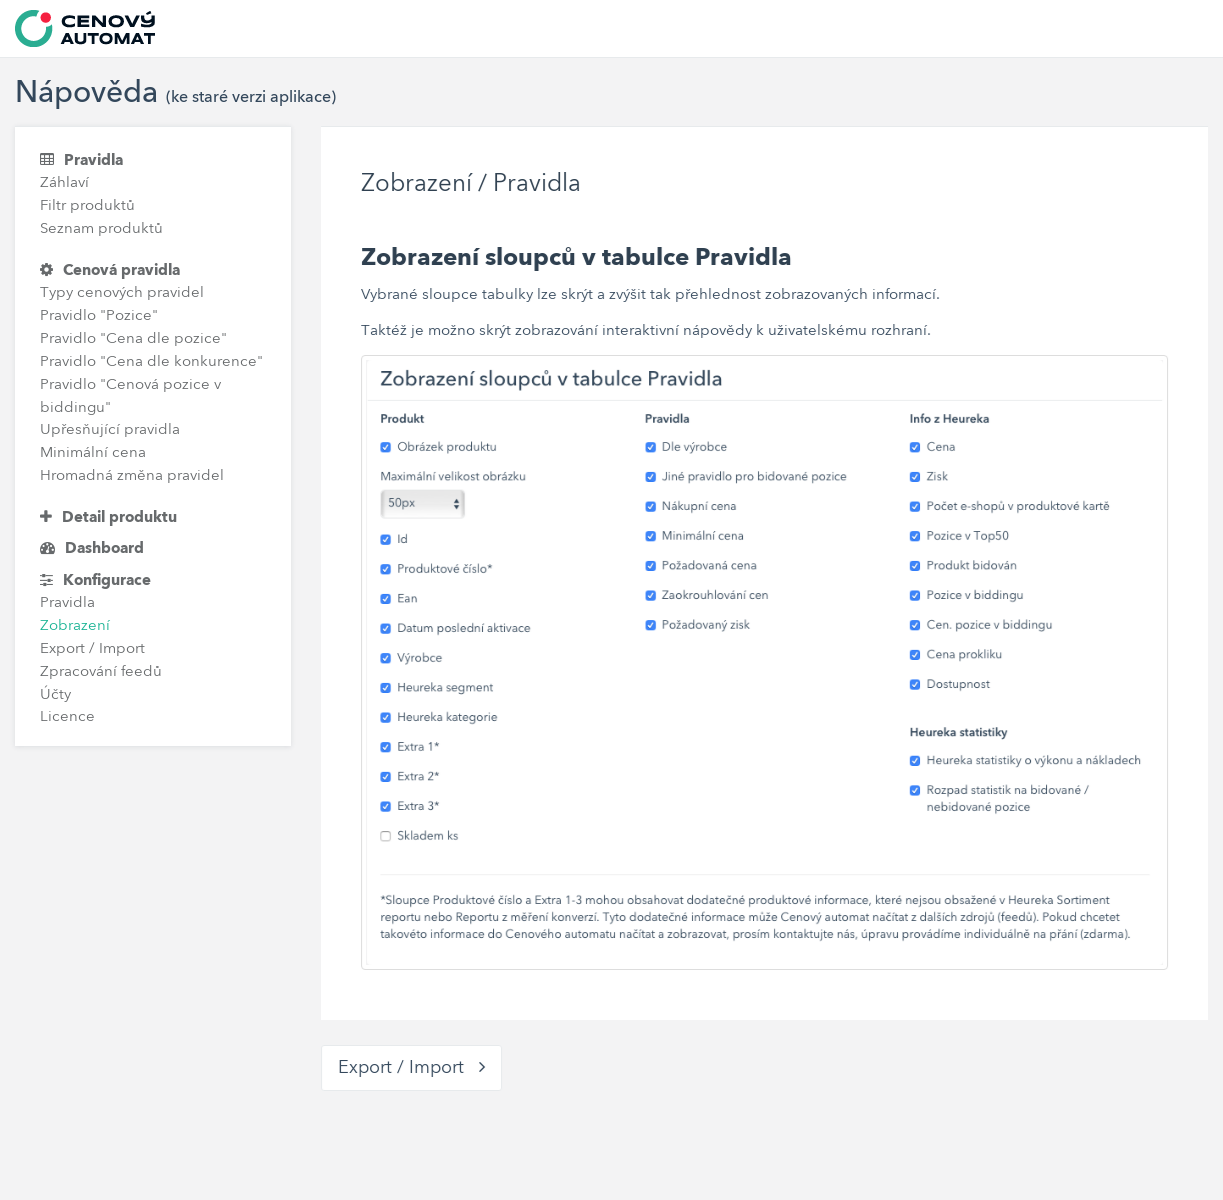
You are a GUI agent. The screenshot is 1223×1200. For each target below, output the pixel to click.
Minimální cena (93, 453)
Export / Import (92, 649)
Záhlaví (64, 183)
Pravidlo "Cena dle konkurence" (151, 362)
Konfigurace (95, 580)
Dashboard (92, 548)
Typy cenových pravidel (122, 293)
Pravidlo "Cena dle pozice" (133, 339)
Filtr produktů (87, 206)
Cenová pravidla (110, 270)
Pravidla (81, 160)
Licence (67, 717)
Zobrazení (75, 626)
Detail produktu (108, 517)
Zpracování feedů (101, 672)
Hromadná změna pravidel (132, 476)
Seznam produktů (101, 229)
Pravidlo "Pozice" (99, 316)
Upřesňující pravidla (110, 430)
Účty (55, 695)
